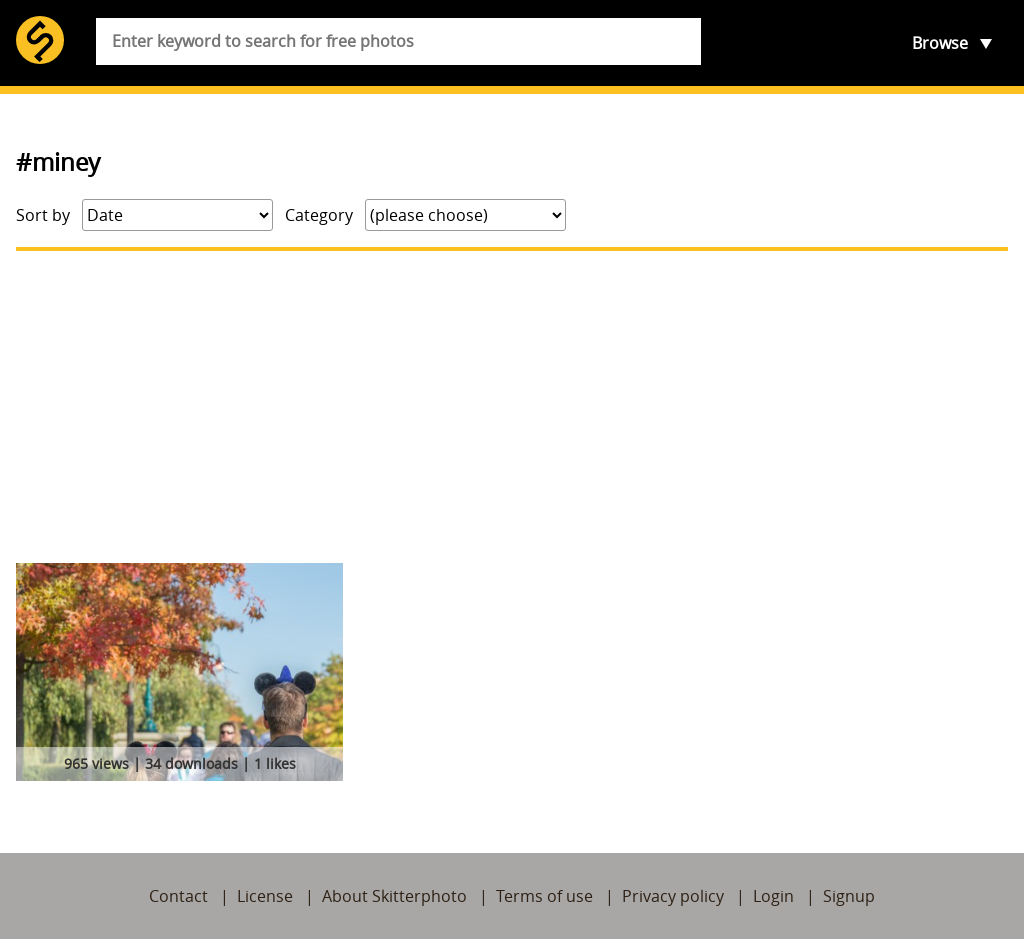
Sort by (43, 215)
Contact (178, 896)
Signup (849, 896)
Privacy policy (673, 896)
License (265, 896)
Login (773, 896)
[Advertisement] (512, 407)
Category (319, 215)
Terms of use (544, 896)
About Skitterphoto (394, 896)
